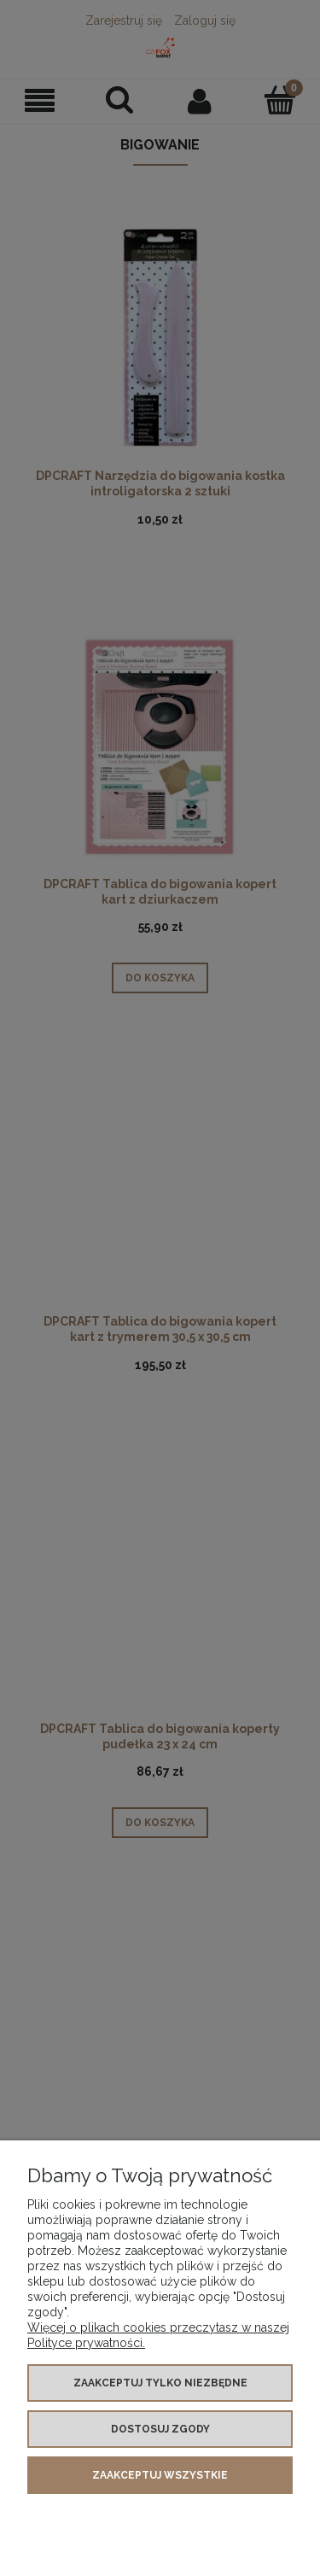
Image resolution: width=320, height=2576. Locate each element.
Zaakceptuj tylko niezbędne (160, 2383)
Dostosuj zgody (160, 2429)
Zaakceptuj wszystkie (160, 2475)
